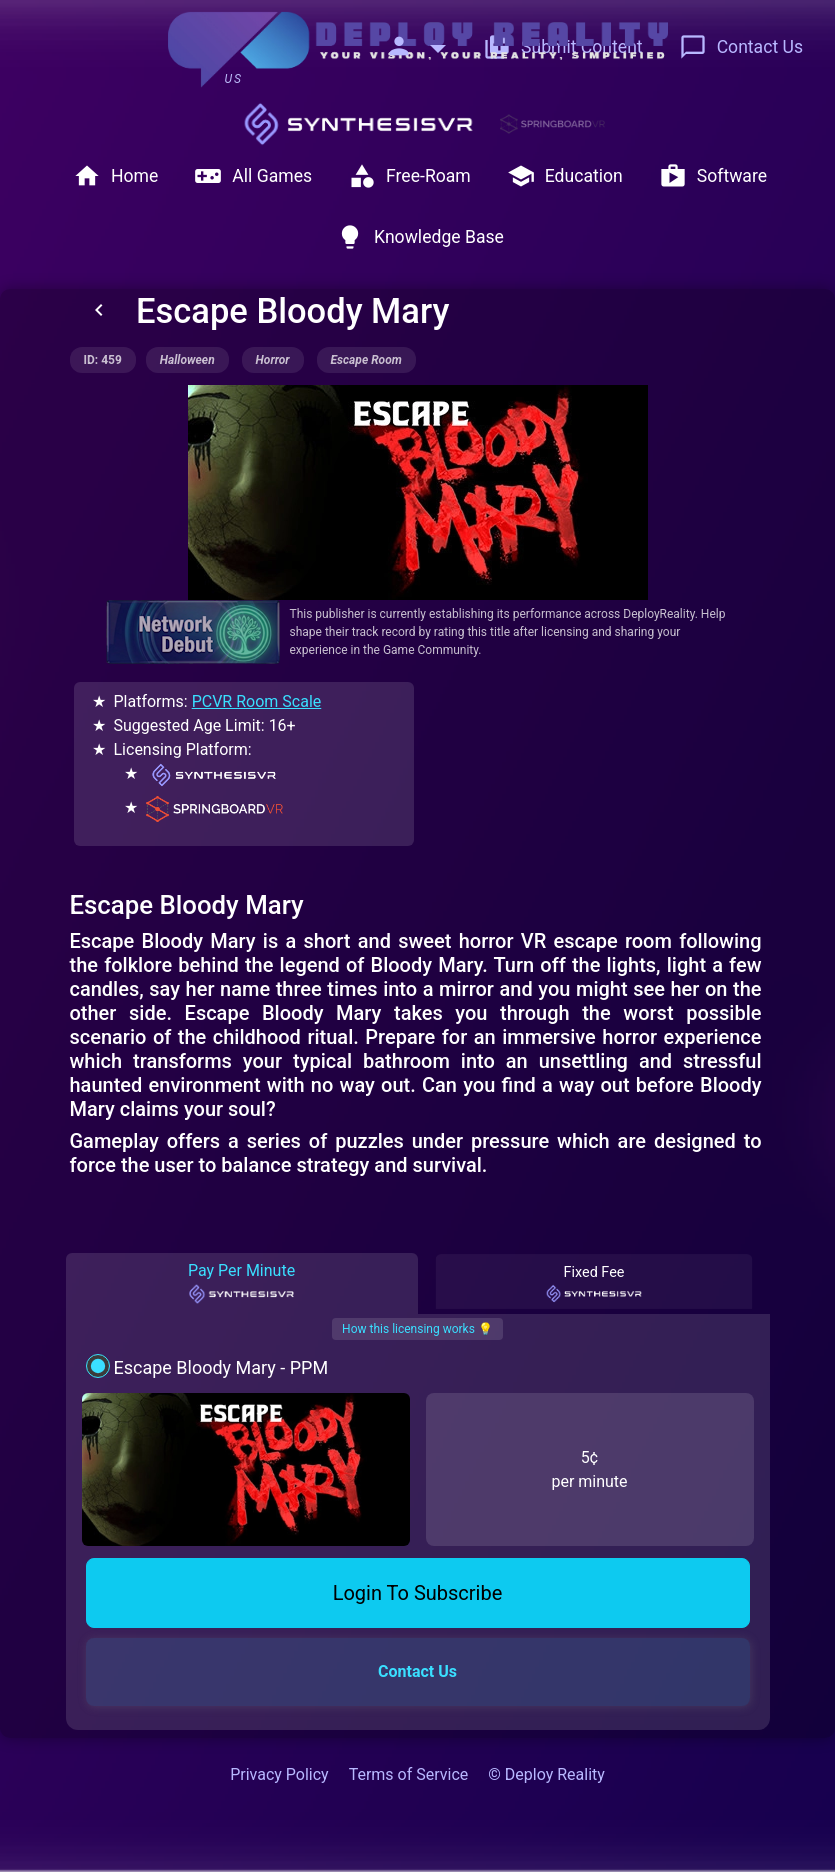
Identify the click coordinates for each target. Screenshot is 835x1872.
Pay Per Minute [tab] (241, 1283)
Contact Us (741, 47)
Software (713, 176)
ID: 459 (103, 360)
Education (565, 176)
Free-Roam (409, 176)
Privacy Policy (279, 1774)
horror (273, 360)
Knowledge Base (420, 237)
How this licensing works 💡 (417, 1329)
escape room (366, 360)
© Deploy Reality (546, 1774)
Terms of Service (409, 1774)
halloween (187, 360)
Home (115, 176)
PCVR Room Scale (257, 701)
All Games (253, 176)
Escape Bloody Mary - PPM (220, 1367)
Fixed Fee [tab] (594, 1284)
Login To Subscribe (418, 1593)
